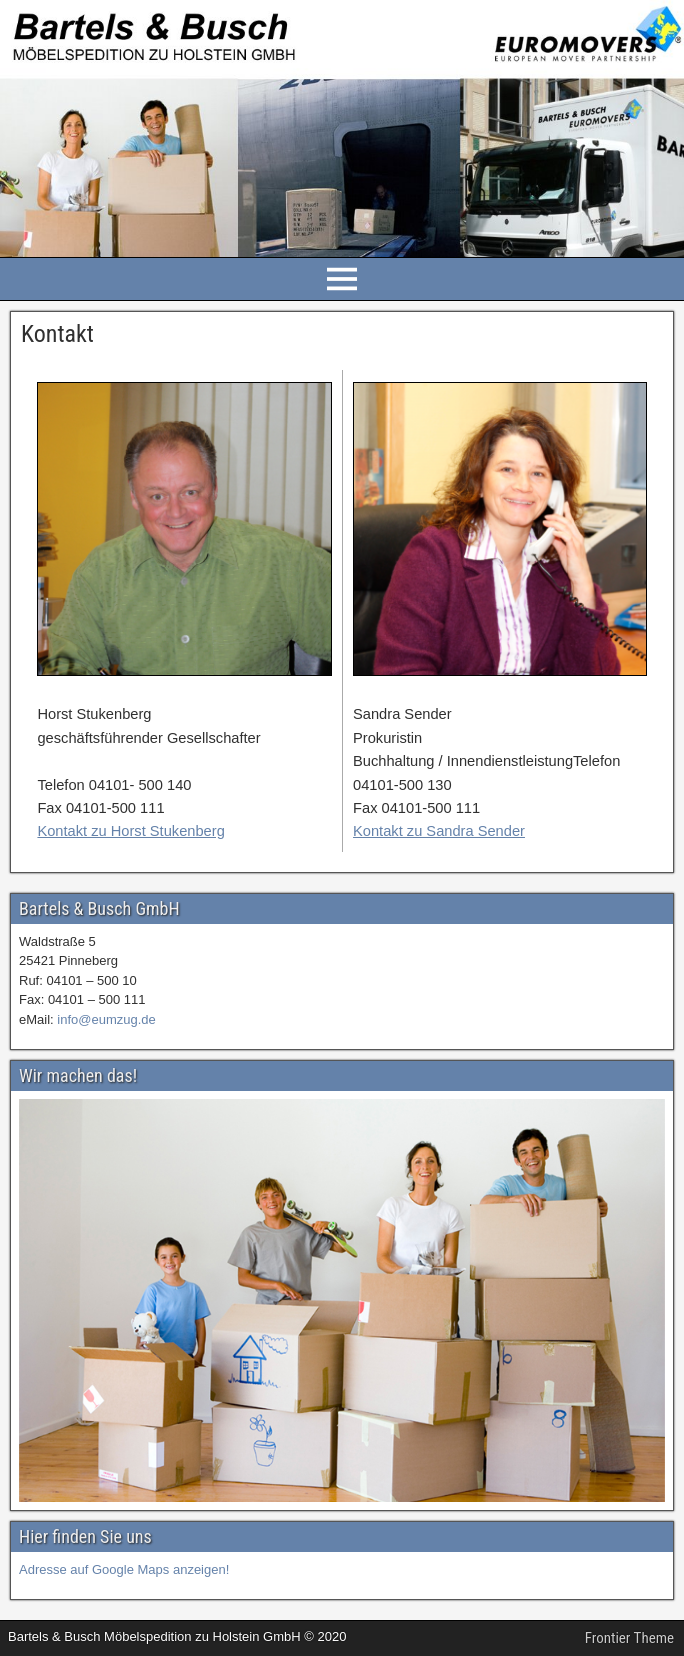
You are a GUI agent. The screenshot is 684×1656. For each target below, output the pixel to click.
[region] (342, 1301)
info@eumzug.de (106, 1019)
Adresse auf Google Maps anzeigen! (124, 1569)
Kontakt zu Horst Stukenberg (130, 831)
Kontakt (57, 334)
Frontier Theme (629, 1638)
